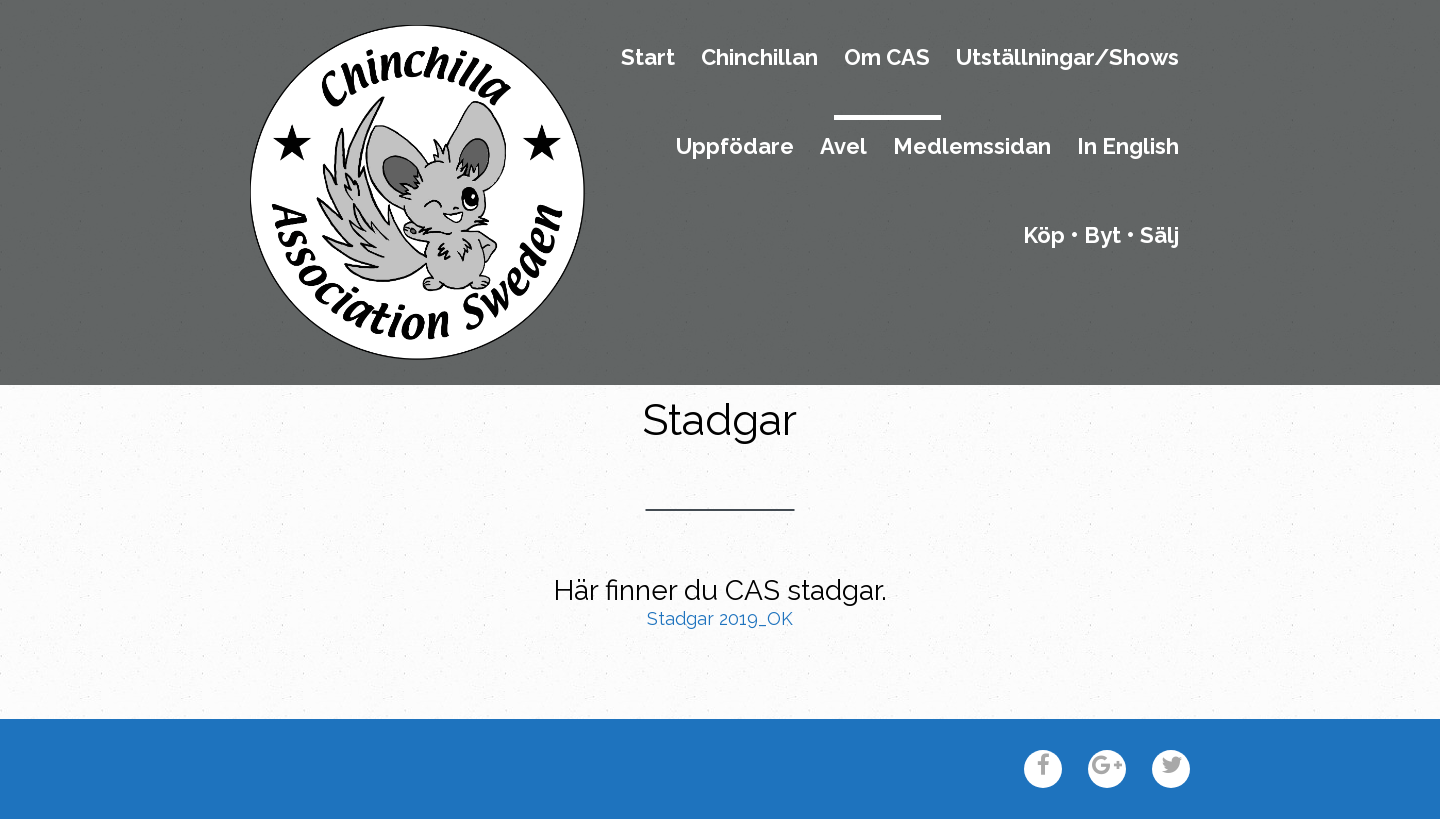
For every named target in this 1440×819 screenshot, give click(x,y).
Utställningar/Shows (1067, 58)
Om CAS (887, 58)
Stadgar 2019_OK (720, 618)
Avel (843, 147)
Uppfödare (735, 147)
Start (648, 58)
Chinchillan (759, 58)
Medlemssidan (972, 147)
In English (1128, 147)
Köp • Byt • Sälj (1101, 236)
